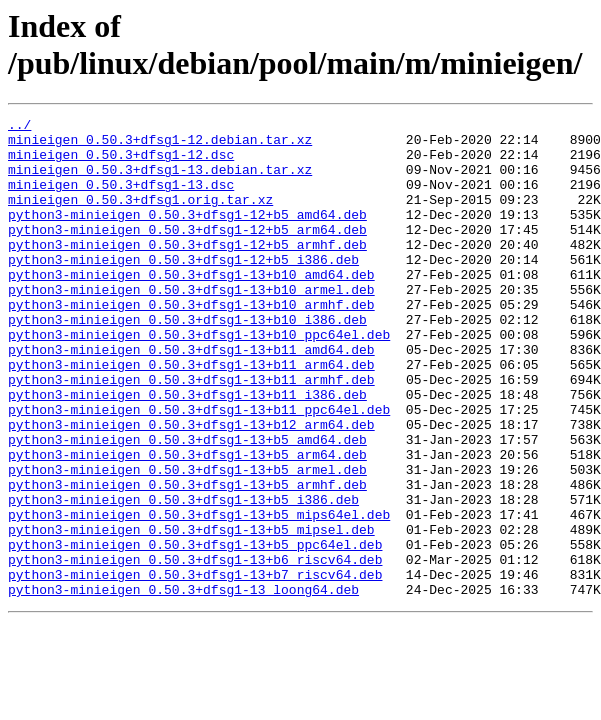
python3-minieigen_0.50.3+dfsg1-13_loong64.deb (183, 685)
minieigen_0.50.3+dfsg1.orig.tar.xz (140, 217)
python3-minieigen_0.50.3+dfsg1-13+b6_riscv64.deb (195, 649)
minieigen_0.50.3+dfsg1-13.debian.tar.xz (160, 181)
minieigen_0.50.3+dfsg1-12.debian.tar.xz (160, 145)
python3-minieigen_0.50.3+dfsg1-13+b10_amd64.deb (191, 307)
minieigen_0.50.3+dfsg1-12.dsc (121, 163)
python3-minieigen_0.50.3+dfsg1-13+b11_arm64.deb (191, 415)
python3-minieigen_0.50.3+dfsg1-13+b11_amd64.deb (191, 397)
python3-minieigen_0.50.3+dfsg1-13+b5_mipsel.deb (191, 613)
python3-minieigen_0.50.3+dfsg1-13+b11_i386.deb (187, 451)
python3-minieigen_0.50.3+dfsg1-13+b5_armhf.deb (187, 559)
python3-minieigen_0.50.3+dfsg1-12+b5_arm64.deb (187, 253)
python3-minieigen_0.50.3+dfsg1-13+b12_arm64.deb (191, 487)
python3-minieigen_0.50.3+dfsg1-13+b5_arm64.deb (187, 523)
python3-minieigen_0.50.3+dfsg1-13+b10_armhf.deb (191, 343)
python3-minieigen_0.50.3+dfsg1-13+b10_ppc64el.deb (199, 379)
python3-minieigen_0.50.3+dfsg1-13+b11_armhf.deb (191, 433)
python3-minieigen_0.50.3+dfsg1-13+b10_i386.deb (187, 361)
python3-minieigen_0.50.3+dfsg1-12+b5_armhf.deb (187, 271)
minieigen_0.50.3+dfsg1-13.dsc (121, 199)
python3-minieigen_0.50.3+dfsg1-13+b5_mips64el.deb (199, 595)
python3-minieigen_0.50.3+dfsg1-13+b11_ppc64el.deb (199, 469)
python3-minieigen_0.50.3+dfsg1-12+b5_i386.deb (183, 289)
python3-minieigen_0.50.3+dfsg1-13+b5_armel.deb (187, 541)
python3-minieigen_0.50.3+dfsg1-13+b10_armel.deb (191, 325)
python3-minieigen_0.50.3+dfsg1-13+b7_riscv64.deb (195, 667)
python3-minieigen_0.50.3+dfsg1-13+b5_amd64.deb (187, 505)
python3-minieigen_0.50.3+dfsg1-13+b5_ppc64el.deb (195, 631)
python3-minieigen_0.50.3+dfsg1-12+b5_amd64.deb (187, 235)
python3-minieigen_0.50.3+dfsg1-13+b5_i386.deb (183, 577)
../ (19, 127)
